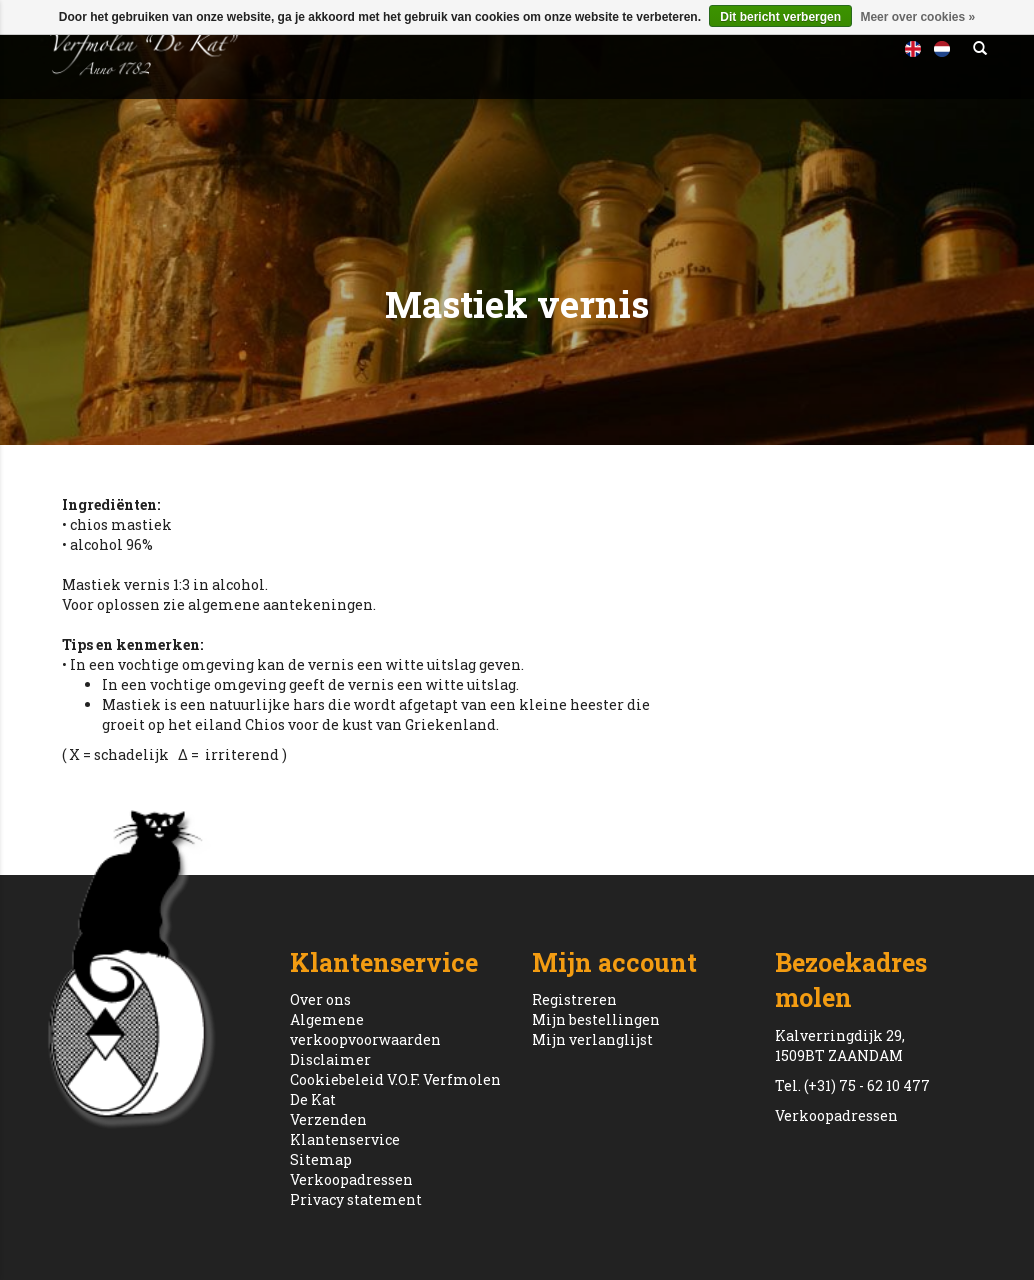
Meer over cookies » (917, 17)
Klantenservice (345, 1139)
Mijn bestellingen (596, 1019)
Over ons (320, 999)
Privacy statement (356, 1199)
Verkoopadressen (351, 1179)
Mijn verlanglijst (592, 1039)
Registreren (574, 999)
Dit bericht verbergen (780, 17)
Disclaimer (330, 1059)
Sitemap (321, 1159)
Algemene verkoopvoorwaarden (365, 1029)
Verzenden (328, 1119)
